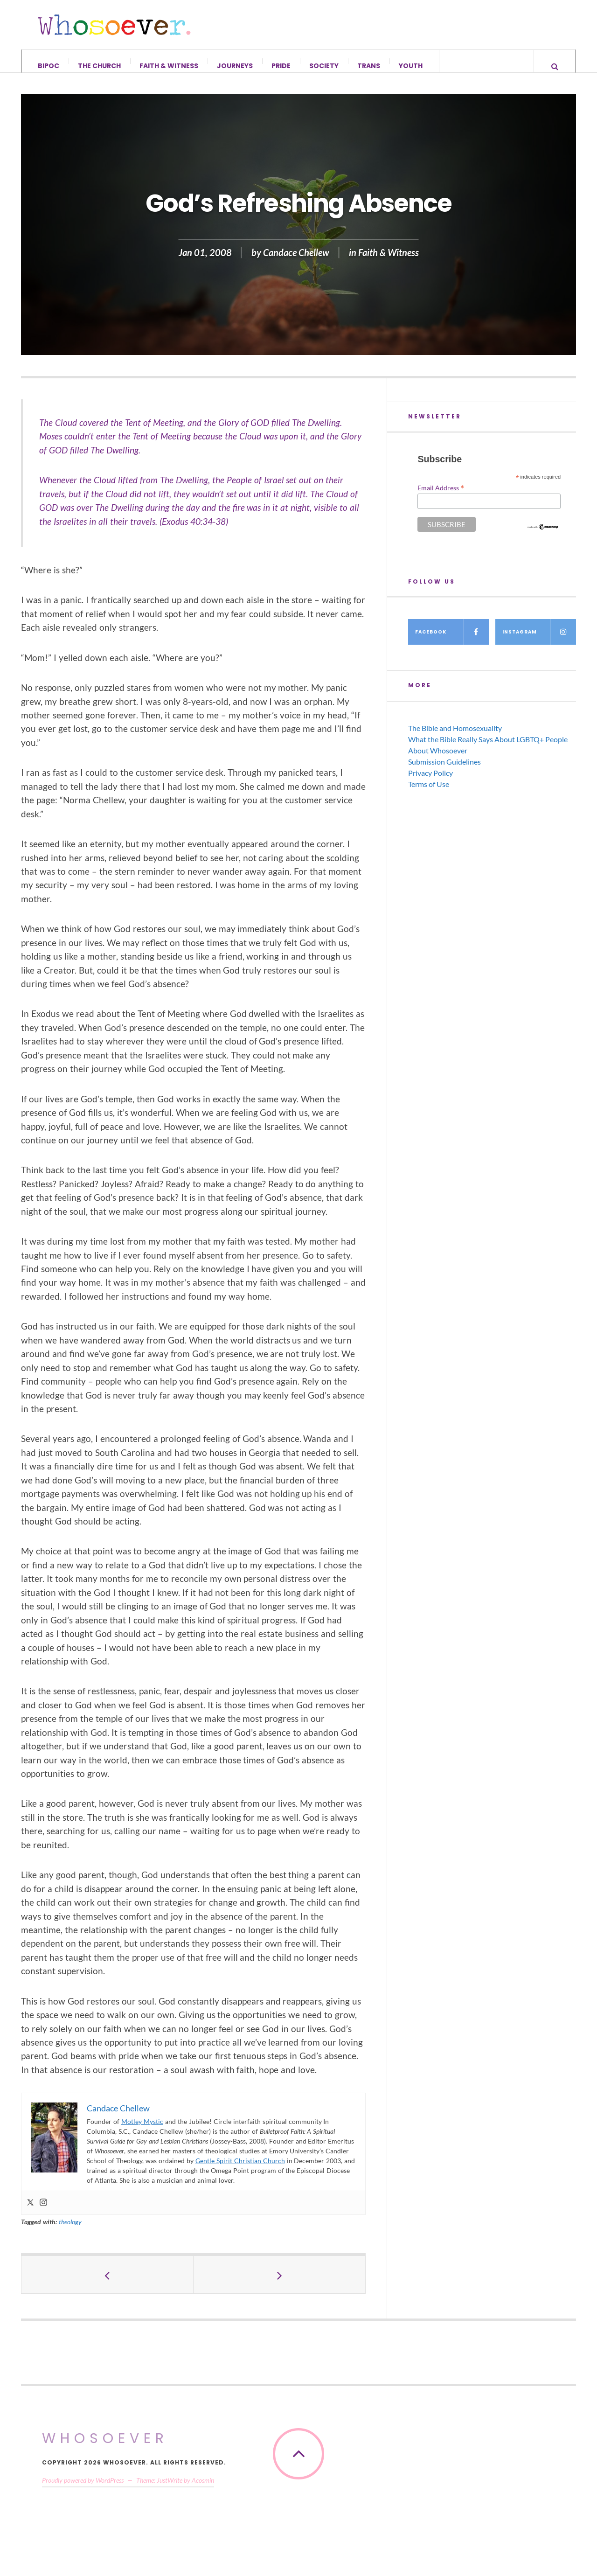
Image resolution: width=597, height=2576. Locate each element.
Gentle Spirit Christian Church (240, 2170)
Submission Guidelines (444, 770)
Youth (411, 65)
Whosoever (105, 2448)
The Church (99, 65)
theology (70, 2231)
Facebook (452, 641)
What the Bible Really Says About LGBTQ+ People (488, 748)
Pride (281, 65)
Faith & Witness (168, 65)
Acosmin (203, 2489)
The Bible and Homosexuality (455, 737)
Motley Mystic (142, 2131)
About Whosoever (437, 759)
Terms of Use (428, 793)
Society (324, 65)
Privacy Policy (430, 782)
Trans (368, 65)
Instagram (539, 641)
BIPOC (48, 65)
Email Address (440, 496)
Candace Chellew (296, 262)
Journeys (235, 65)
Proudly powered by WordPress (83, 2489)
